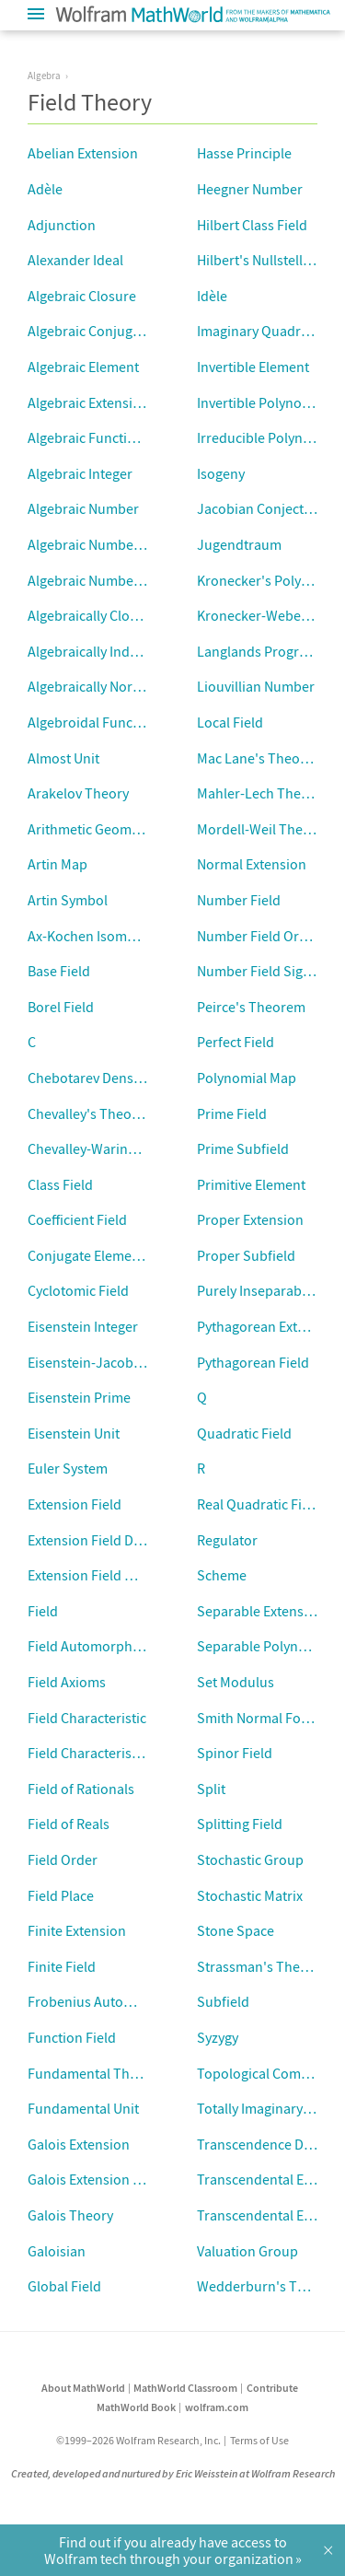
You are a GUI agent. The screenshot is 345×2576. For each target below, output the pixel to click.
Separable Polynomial (265, 1646)
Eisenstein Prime (79, 1397)
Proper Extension (250, 1219)
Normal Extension (251, 864)
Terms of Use (259, 2440)
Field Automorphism (91, 1646)
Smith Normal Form (257, 1717)
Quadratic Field (244, 1433)
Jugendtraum (239, 544)
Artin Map (57, 864)
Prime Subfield (243, 1148)
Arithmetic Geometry (91, 829)
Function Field (72, 2037)
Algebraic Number (83, 508)
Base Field (59, 971)
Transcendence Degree (268, 2144)
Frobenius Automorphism (108, 2001)
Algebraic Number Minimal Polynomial (146, 580)
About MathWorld (83, 2388)
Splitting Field (239, 1823)
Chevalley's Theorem (92, 1113)
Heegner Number (250, 189)
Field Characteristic (87, 1717)
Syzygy (217, 2037)
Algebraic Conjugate (90, 330)
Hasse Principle (244, 153)
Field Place (61, 1895)
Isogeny (221, 473)
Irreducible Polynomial (267, 437)
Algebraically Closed (90, 615)
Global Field (64, 2286)
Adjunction (62, 225)
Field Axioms (67, 1682)
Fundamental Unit (83, 2108)
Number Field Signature (270, 971)
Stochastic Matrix (250, 1895)
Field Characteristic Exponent (118, 1752)
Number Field (239, 900)
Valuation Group (247, 2251)
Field (43, 1611)
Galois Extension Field (95, 2179)
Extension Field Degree (98, 1540)
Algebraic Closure (82, 295)
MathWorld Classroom (185, 2388)
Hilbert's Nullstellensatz (270, 260)
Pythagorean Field (253, 1362)
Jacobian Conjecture (261, 508)
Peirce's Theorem (251, 1006)
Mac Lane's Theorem (261, 758)
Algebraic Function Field (102, 437)
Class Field (60, 1184)
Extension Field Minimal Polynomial (137, 1575)
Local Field (230, 722)
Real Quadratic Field (259, 1504)
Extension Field (74, 1504)
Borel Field (61, 1006)
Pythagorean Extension (268, 1326)
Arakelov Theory (78, 793)
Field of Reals (68, 1823)
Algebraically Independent (109, 651)
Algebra (44, 75)
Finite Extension (77, 1930)
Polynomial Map (246, 1077)
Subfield (223, 2001)
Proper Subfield (246, 1255)
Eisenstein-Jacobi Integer (106, 1362)
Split (211, 1788)
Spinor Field (234, 1752)
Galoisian (57, 2251)
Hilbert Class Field (252, 225)
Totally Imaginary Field (266, 2108)
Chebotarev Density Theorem (118, 1077)
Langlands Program (257, 651)
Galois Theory (70, 2215)
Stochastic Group (250, 1859)
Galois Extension (79, 2144)
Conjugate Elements (89, 1255)
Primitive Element (251, 1184)
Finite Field (62, 1966)
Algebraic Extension (88, 402)
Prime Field (232, 1113)
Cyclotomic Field (78, 1290)
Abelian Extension (83, 153)
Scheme (222, 1575)
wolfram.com (216, 2407)
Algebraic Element (83, 366)
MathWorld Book (136, 2407)
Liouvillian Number (256, 686)
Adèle (45, 189)
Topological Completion (271, 2073)
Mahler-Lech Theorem (265, 793)
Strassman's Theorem (265, 1966)
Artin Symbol (68, 900)
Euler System (68, 1468)
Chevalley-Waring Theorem (111, 1148)
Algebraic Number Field (100, 544)
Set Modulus (235, 1682)
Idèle (212, 295)
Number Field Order (258, 936)
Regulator (227, 1540)
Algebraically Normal (91, 686)
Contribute (272, 2388)
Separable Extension (260, 1611)
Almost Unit (63, 758)
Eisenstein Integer (83, 1326)
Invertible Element (253, 366)
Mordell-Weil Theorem (266, 829)
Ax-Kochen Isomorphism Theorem (133, 936)
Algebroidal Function (92, 722)
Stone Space (235, 1930)
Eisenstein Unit (74, 1433)
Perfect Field (235, 1041)
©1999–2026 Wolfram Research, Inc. (138, 2440)
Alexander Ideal (75, 260)
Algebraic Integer (80, 473)
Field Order (63, 1859)
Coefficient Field (77, 1219)
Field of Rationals (81, 1788)
